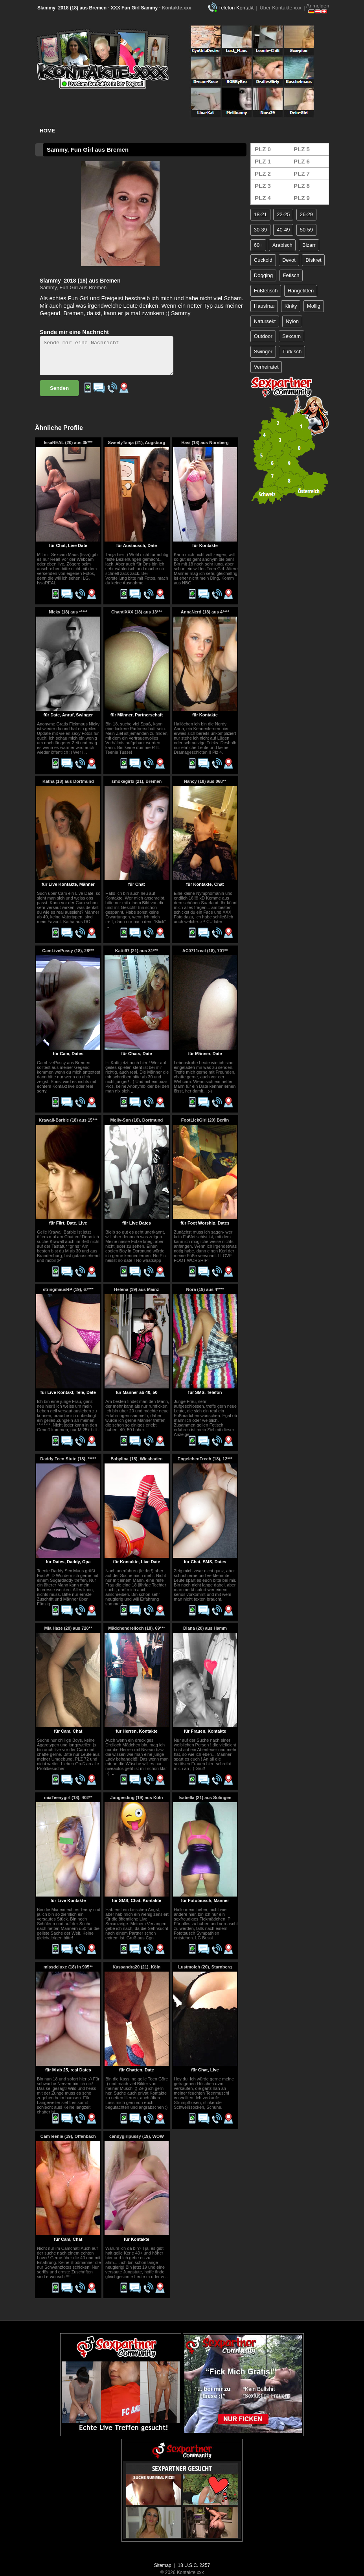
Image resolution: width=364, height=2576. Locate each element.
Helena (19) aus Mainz (136, 1289)
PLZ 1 (263, 161)
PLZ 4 (263, 198)
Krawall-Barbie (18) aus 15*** (68, 1120)
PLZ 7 (302, 173)
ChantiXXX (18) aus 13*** (136, 612)
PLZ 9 (302, 198)
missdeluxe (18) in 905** (68, 1967)
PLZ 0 (263, 149)
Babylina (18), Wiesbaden (136, 1458)
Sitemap (162, 2565)
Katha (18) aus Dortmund (68, 781)
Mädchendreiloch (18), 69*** (136, 1628)
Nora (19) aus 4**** (205, 1289)
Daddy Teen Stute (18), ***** (68, 1458)
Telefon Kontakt (236, 8)
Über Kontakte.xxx (280, 8)
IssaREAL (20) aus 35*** (68, 442)
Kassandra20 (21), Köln (137, 1967)
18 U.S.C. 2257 (194, 2565)
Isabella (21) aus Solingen (205, 1797)
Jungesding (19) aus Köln (136, 1797)
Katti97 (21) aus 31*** (136, 950)
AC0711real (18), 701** (205, 950)
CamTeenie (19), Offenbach (68, 2136)
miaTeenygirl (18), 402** (68, 1797)
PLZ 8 (302, 185)
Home (47, 131)
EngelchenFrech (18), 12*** (205, 1458)
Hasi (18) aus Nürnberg (204, 442)
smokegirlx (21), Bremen (137, 781)
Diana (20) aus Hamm (205, 1628)
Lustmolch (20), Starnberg (205, 1967)
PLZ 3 (263, 185)
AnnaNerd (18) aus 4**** (205, 612)
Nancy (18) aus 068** (205, 781)
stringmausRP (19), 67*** (68, 1289)
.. (86, 752)
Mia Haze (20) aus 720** (68, 1628)
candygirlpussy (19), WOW (136, 2136)
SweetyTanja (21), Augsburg (136, 442)
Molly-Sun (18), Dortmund (136, 1120)
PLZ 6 (302, 161)
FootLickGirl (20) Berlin (205, 1120)
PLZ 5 (302, 149)
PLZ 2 (263, 173)
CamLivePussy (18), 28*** (68, 950)
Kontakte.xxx (176, 8)
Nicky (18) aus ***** (68, 612)
